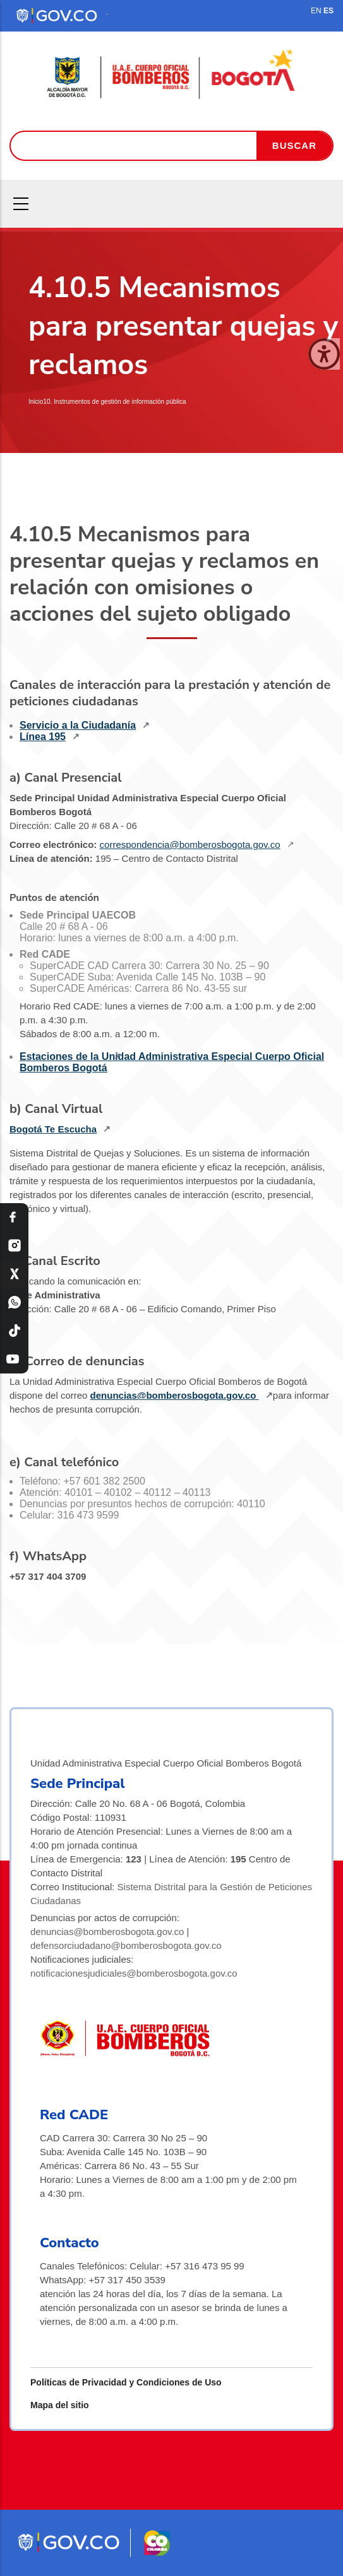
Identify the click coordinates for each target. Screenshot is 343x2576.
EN (316, 10)
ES (328, 10)
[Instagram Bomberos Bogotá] (14, 1246)
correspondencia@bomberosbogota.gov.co (190, 844)
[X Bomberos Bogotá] (14, 1274)
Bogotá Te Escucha (53, 1129)
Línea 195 (43, 736)
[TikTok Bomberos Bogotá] (14, 1331)
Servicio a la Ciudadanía (78, 725)
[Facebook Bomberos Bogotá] (14, 1217)
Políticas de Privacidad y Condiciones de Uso (126, 2382)
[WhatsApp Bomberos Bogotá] (14, 1302)
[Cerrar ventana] (324, 354)
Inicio (35, 401)
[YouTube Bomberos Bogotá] (14, 1359)
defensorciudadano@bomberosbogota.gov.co (126, 1945)
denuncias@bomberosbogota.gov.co (174, 1395)
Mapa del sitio (59, 2405)
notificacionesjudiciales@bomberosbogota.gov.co (134, 1973)
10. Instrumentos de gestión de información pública (114, 401)
